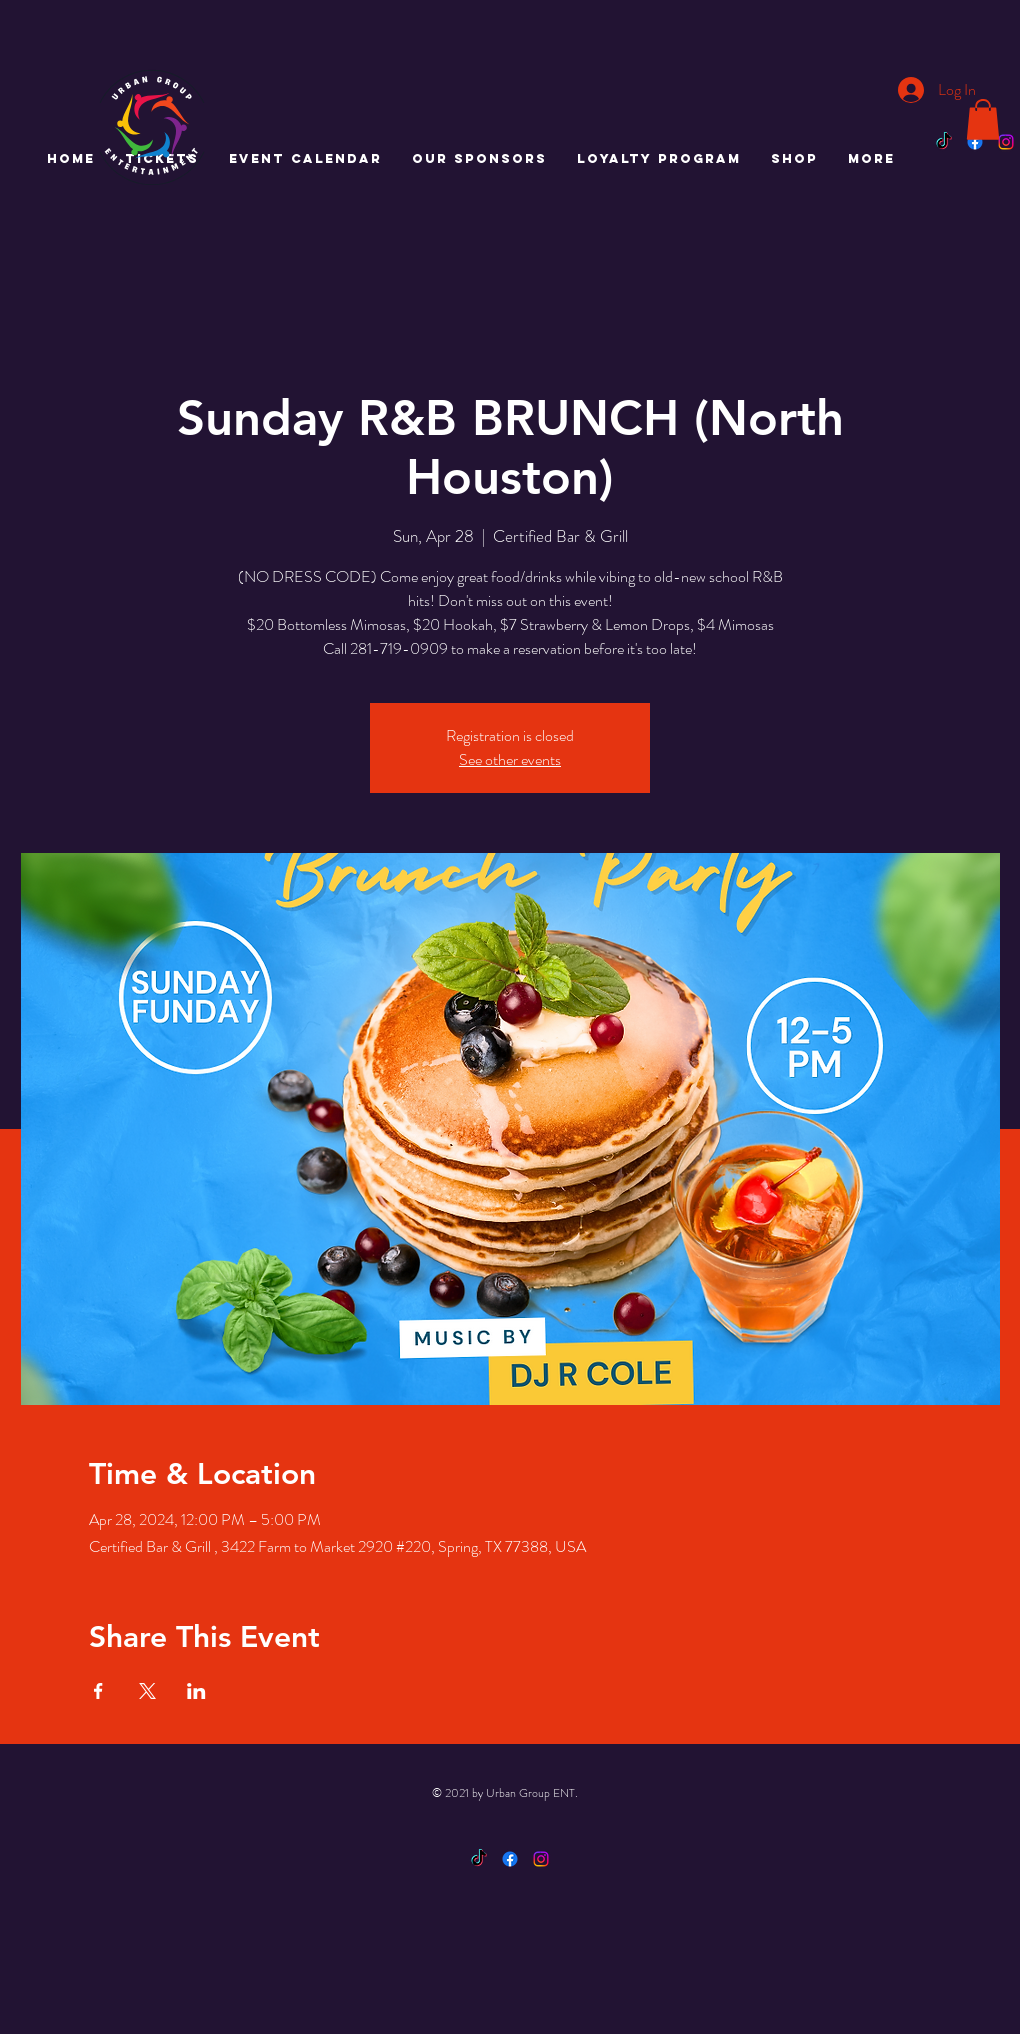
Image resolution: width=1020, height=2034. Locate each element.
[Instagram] (1006, 142)
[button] (983, 119)
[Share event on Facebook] (98, 1691)
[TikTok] (944, 142)
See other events (510, 759)
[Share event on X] (147, 1691)
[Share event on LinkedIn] (196, 1691)
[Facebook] (975, 142)
